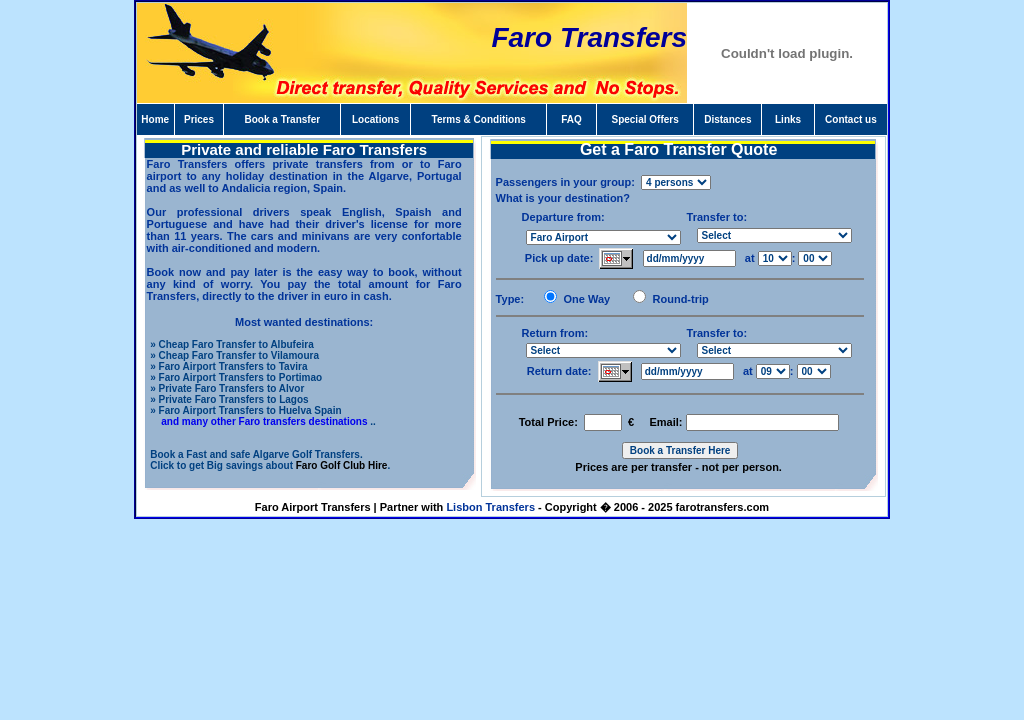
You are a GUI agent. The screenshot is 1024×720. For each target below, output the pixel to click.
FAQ (571, 119)
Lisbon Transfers (490, 507)
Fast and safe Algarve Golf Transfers (273, 454)
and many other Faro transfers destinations (263, 421)
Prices (199, 119)
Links (788, 119)
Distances (727, 119)
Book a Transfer (283, 119)
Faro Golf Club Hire (342, 465)
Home (155, 119)
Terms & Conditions (479, 119)
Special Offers (644, 119)
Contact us (851, 119)
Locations (375, 119)
